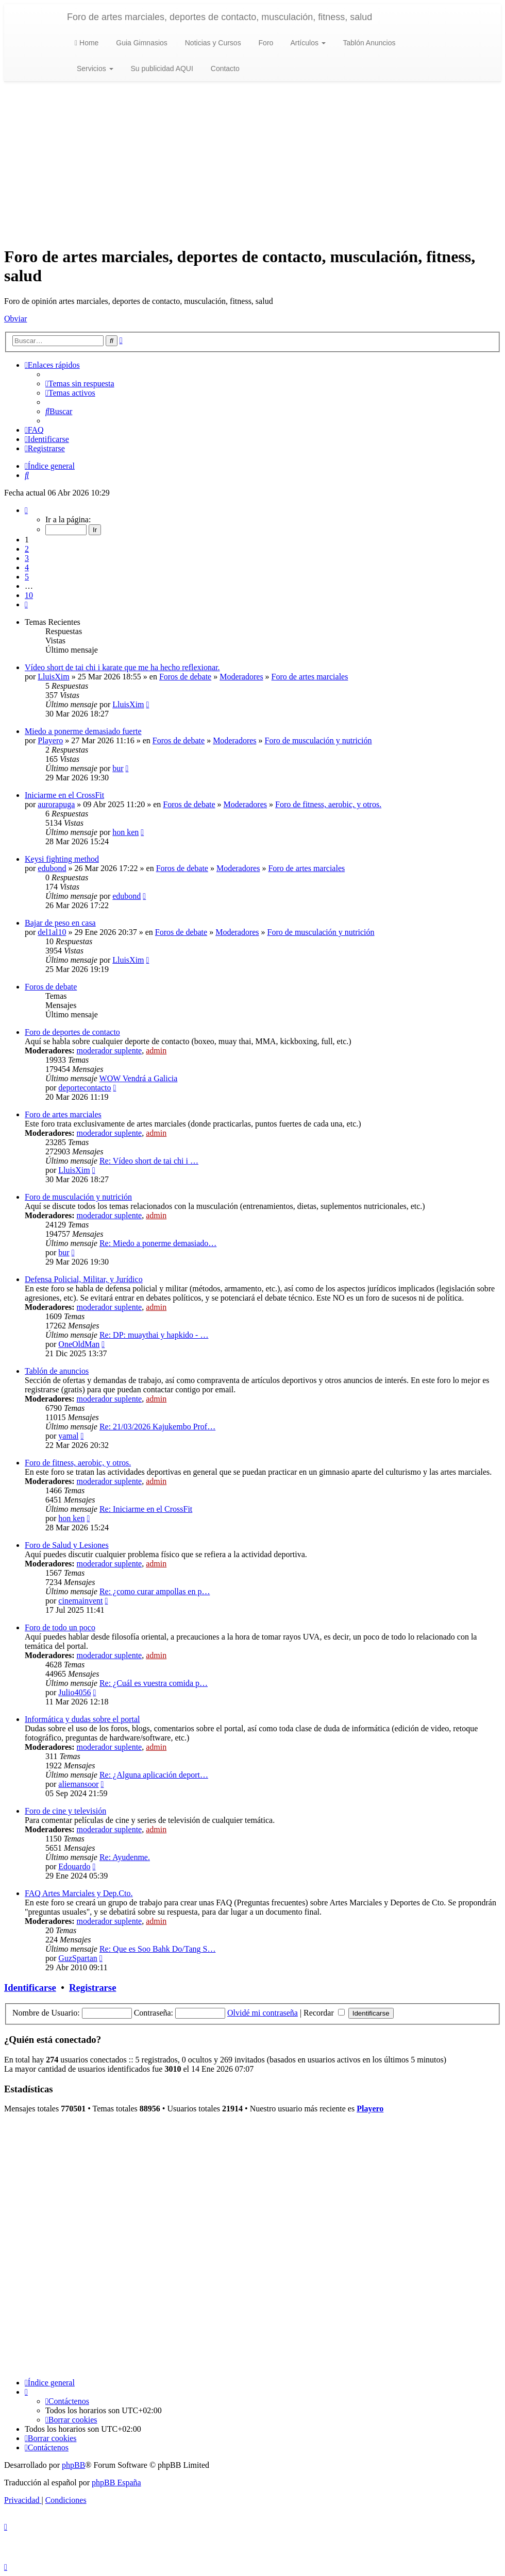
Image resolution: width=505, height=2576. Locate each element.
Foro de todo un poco (60, 1627)
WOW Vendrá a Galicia (138, 1078)
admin (156, 1050)
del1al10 (52, 932)
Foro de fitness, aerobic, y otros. (328, 804)
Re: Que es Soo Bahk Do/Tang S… (157, 1948)
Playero (50, 740)
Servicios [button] (94, 68)
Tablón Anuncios (368, 43)
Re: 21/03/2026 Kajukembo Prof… (157, 1426)
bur (117, 768)
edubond (52, 868)
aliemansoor (78, 1784)
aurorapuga (56, 804)
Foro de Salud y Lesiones (67, 1545)
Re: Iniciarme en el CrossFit (145, 1509)
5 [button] (27, 576)
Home (86, 43)
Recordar (324, 2012)
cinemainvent (80, 1600)
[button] (26, 510)
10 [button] (29, 595)
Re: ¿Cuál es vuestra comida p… (153, 1683)
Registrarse (92, 1987)
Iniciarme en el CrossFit (64, 795)
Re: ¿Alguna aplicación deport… (153, 1774)
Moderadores (241, 676)
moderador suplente (109, 1050)
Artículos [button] (307, 43)
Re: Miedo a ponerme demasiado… (158, 1243)
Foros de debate (185, 676)
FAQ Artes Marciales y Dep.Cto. (78, 1893)
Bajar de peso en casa (60, 922)
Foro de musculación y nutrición (318, 740)
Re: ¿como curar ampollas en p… (154, 1591)
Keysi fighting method (62, 859)
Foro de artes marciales (310, 676)
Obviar (15, 318)
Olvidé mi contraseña (262, 2012)
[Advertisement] (252, 164)
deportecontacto (84, 1087)
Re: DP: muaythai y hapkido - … (154, 1334)
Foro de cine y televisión (65, 1810)
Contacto (224, 68)
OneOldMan (78, 1344)
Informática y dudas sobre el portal (82, 1719)
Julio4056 (74, 1692)
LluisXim (53, 676)
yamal (68, 1435)
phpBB (73, 2465)
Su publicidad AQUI (161, 68)
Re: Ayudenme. (124, 1857)
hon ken (125, 832)
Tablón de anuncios (57, 1371)
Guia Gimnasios (140, 43)
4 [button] (27, 567)
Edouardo (74, 1866)
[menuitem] (79, 383)
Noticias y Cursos (212, 43)
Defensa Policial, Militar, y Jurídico (84, 1279)
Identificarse (30, 1987)
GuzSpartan (77, 1958)
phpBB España (116, 2482)
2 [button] (27, 548)
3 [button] (27, 558)
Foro (265, 43)
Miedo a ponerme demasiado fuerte (83, 731)
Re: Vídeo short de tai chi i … (148, 1160)
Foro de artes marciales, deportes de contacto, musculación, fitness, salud (219, 17)
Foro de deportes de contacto (72, 1032)
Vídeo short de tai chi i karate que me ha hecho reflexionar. (122, 667)
